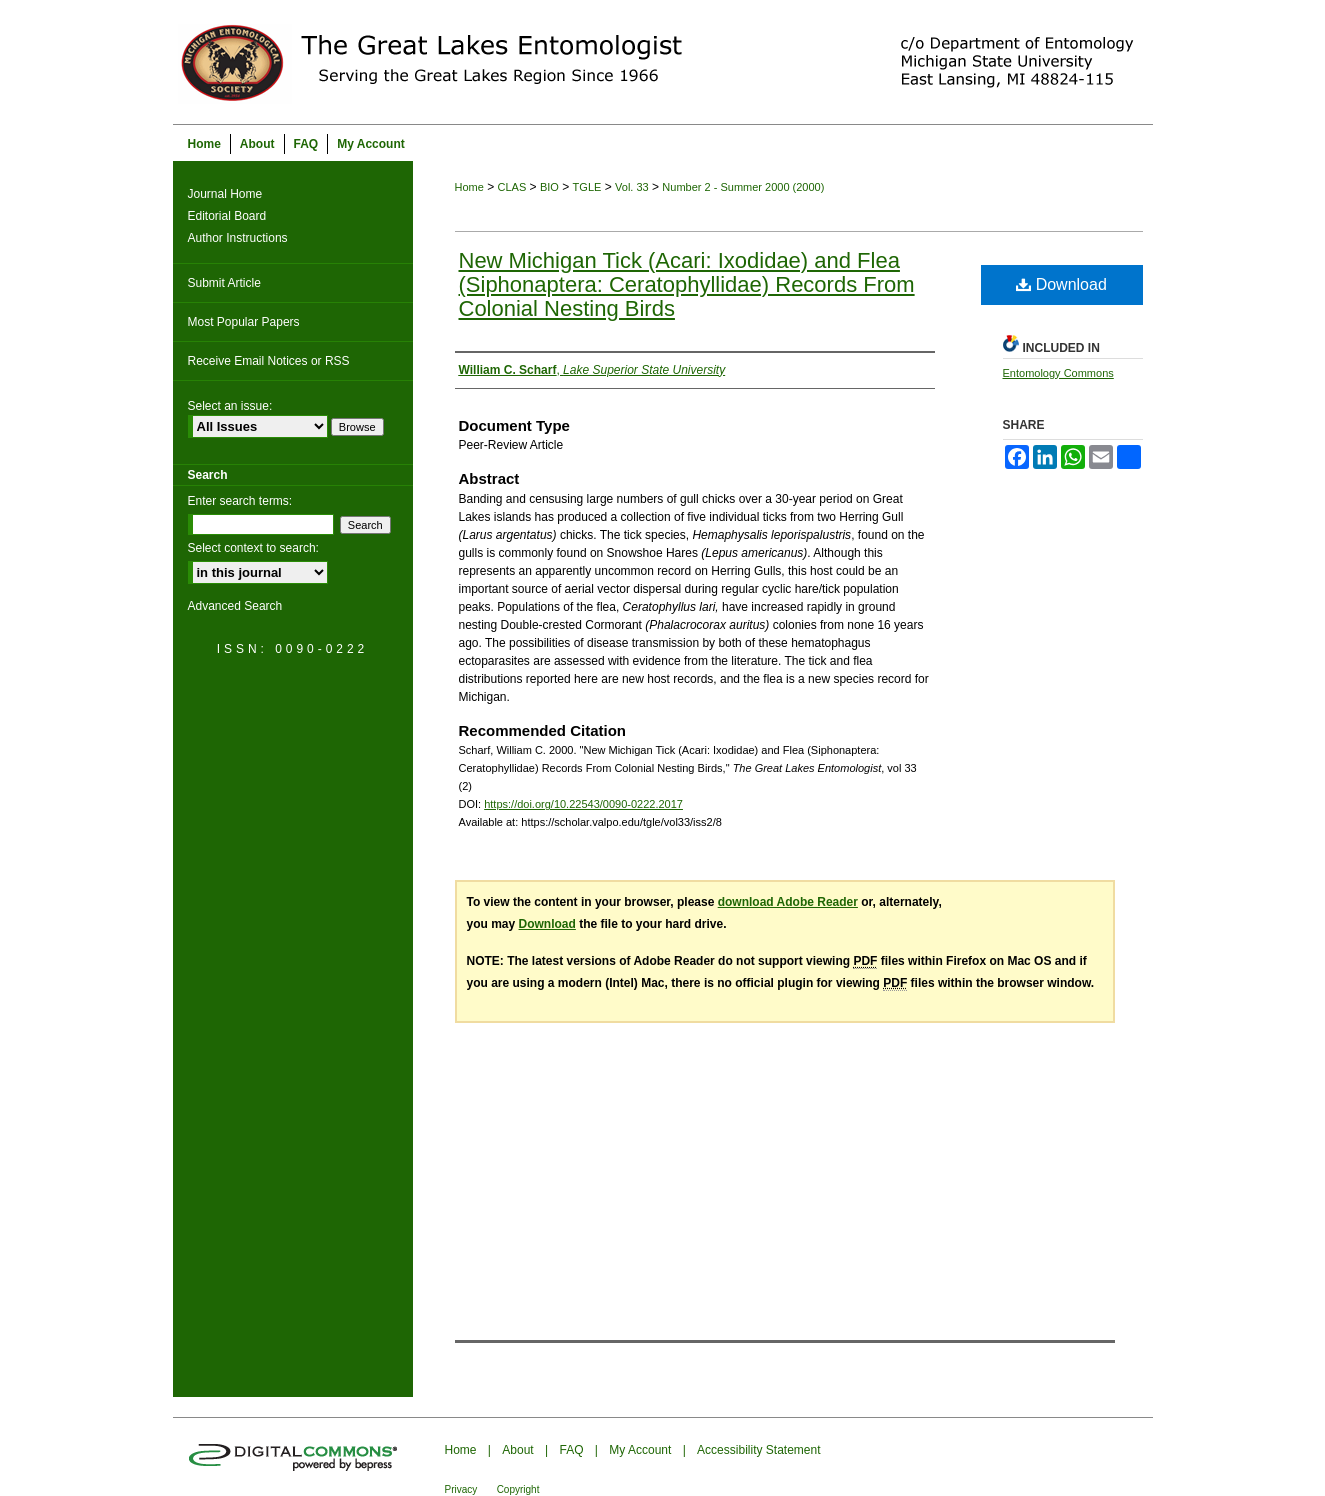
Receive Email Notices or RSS (269, 361)
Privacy (461, 1489)
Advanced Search (235, 606)
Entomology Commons (1058, 373)
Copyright (518, 1489)
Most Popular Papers (244, 322)
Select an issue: (230, 406)
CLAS (512, 187)
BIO (549, 187)
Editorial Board (227, 216)
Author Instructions (238, 238)
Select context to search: (253, 548)
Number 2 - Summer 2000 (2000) (743, 187)
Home (469, 187)
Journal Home (225, 194)
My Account (640, 1450)
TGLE (587, 187)
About (517, 1450)
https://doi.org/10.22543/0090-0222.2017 (583, 804)
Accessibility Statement (758, 1450)
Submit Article (224, 283)
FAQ (571, 1450)
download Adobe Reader (788, 902)
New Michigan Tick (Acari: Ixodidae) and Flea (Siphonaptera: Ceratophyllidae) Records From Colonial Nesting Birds (687, 284)
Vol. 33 (632, 187)
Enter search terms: (240, 501)
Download (1061, 284)
